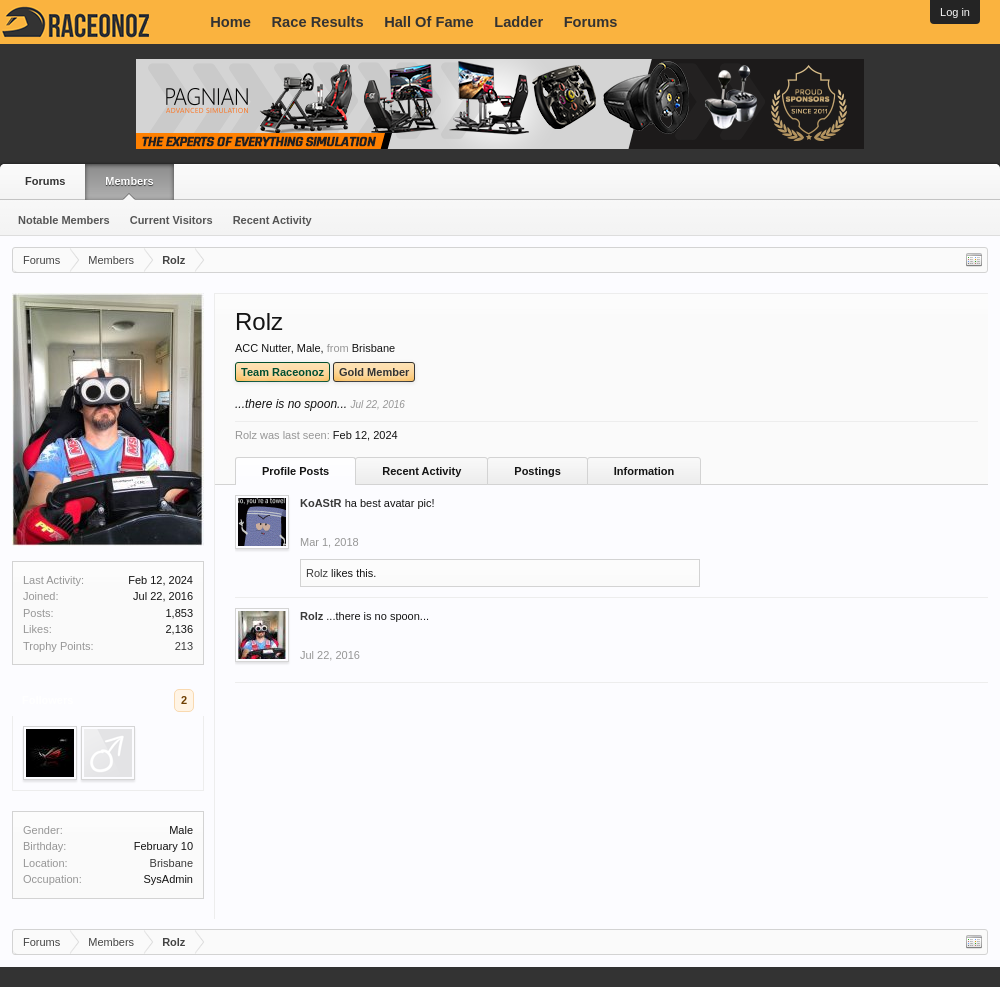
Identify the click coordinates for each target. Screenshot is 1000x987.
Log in (955, 12)
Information (644, 471)
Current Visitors (171, 220)
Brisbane (171, 863)
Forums (591, 22)
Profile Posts (295, 471)
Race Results (318, 22)
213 (184, 646)
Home (230, 22)
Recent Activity (272, 220)
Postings (537, 471)
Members (129, 181)
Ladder (518, 22)
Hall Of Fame (429, 22)
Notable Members (64, 220)
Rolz (317, 573)
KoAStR (321, 503)
